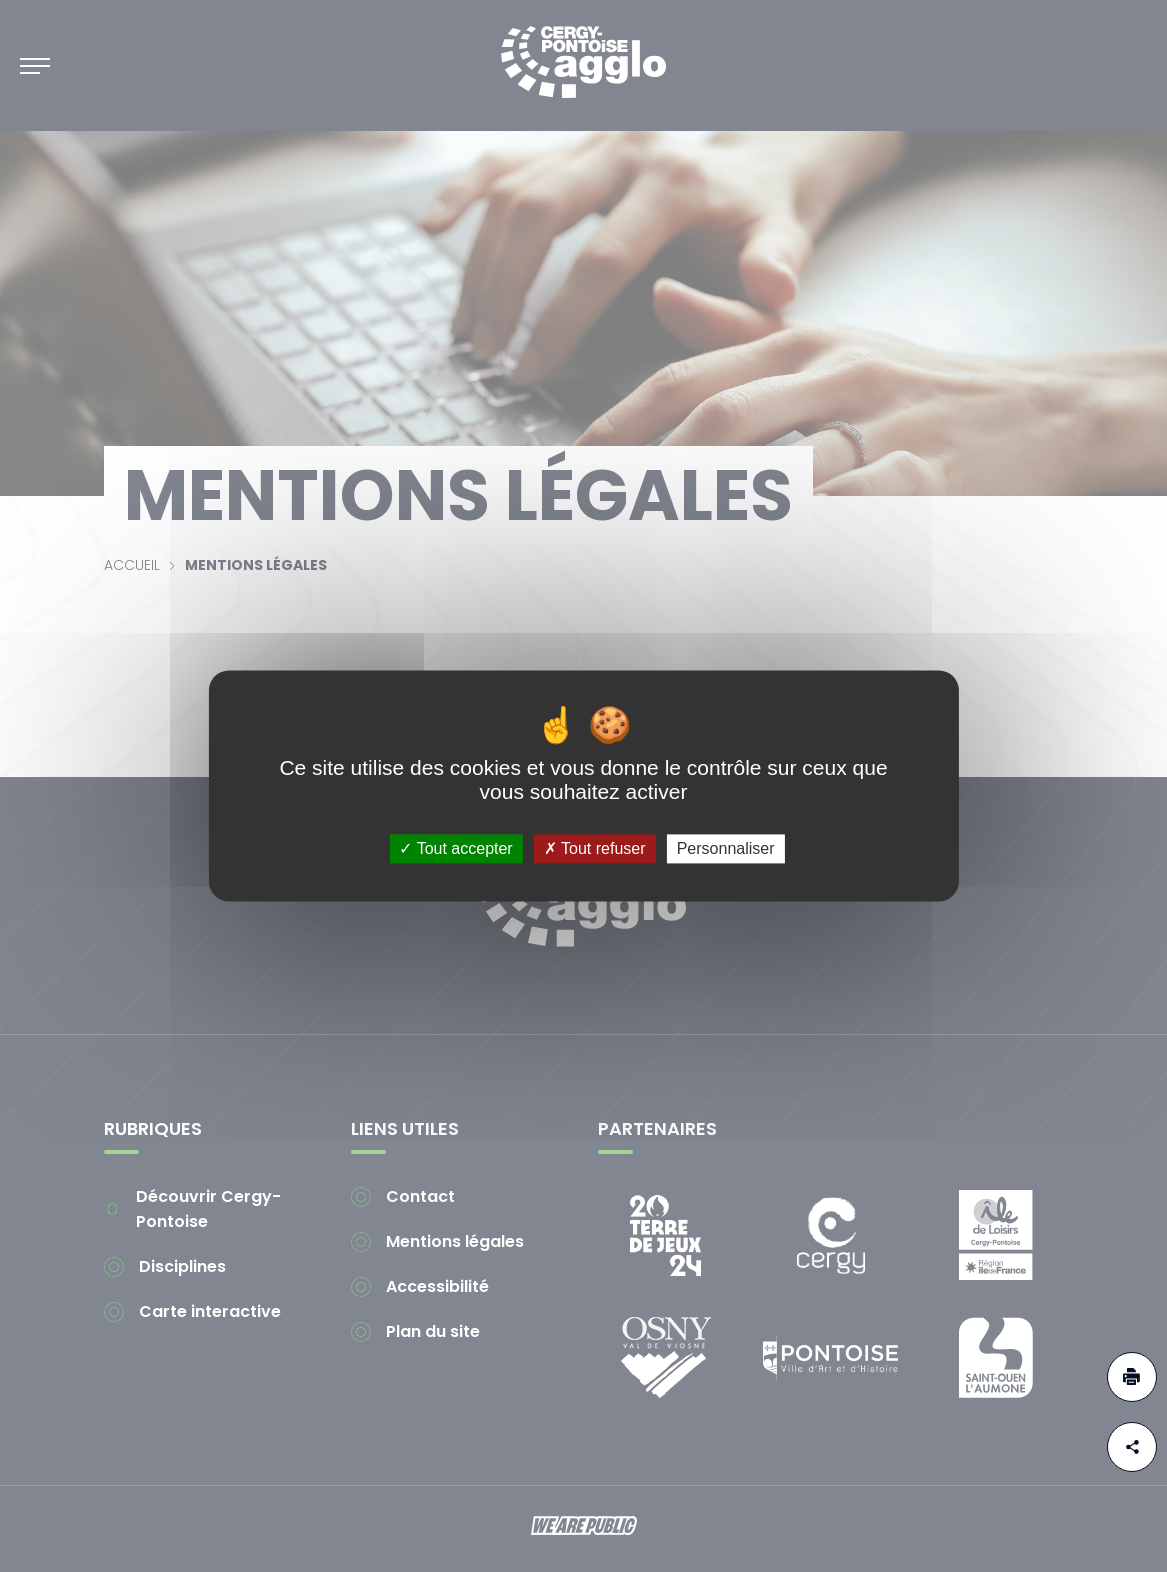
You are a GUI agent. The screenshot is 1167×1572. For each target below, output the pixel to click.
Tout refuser (595, 848)
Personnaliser (726, 848)
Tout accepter (455, 848)
